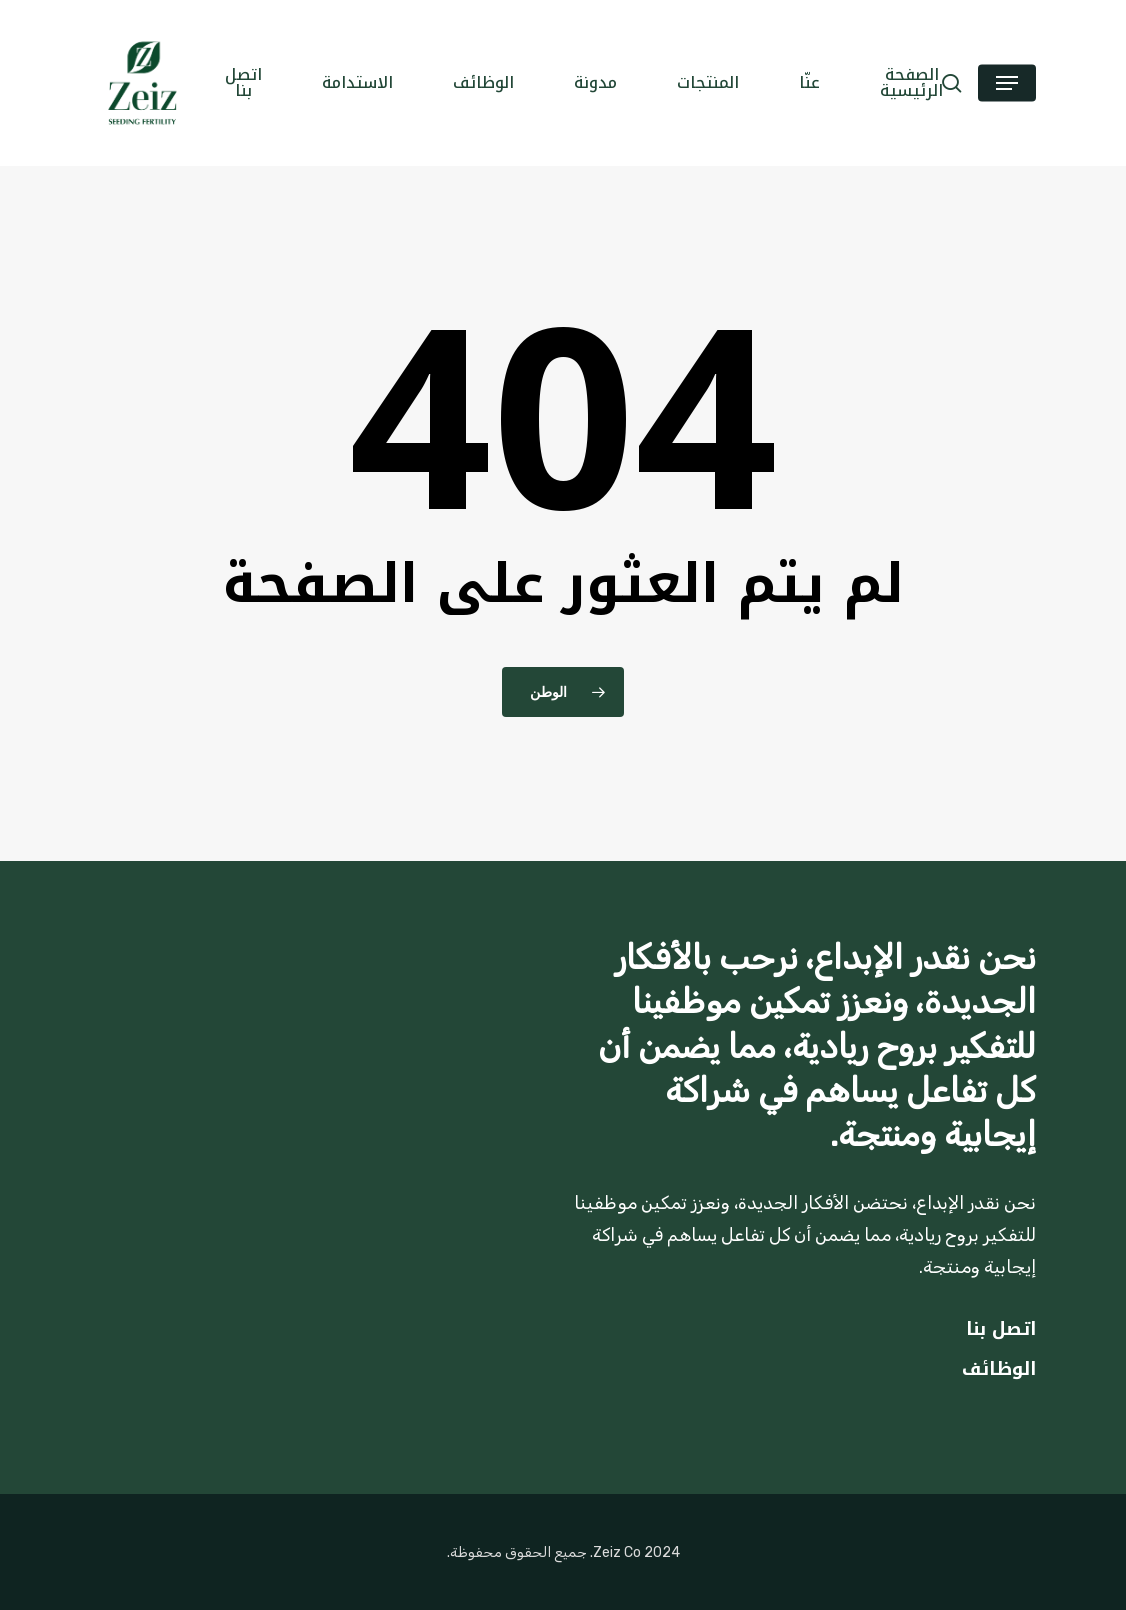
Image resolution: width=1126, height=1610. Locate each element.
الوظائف (999, 1369)
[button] (1007, 83)
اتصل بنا (1001, 1329)
